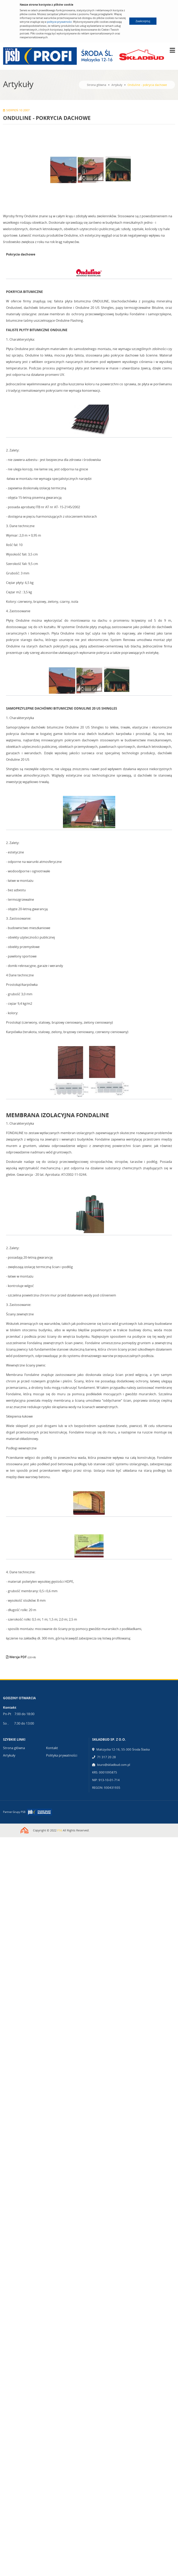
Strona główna (96, 85)
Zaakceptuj (143, 21)
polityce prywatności (59, 22)
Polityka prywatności (61, 1755)
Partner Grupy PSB (14, 1812)
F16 (59, 1830)
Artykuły (116, 85)
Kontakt (52, 1748)
